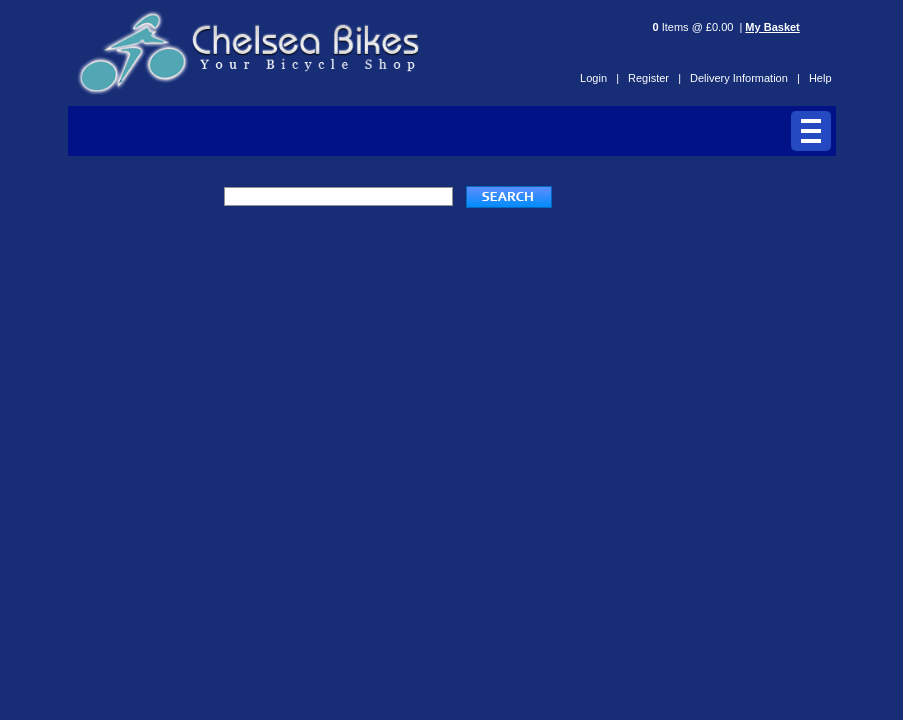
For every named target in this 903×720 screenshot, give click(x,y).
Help (820, 78)
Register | (654, 78)
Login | (599, 78)
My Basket (772, 27)
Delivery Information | (745, 78)
